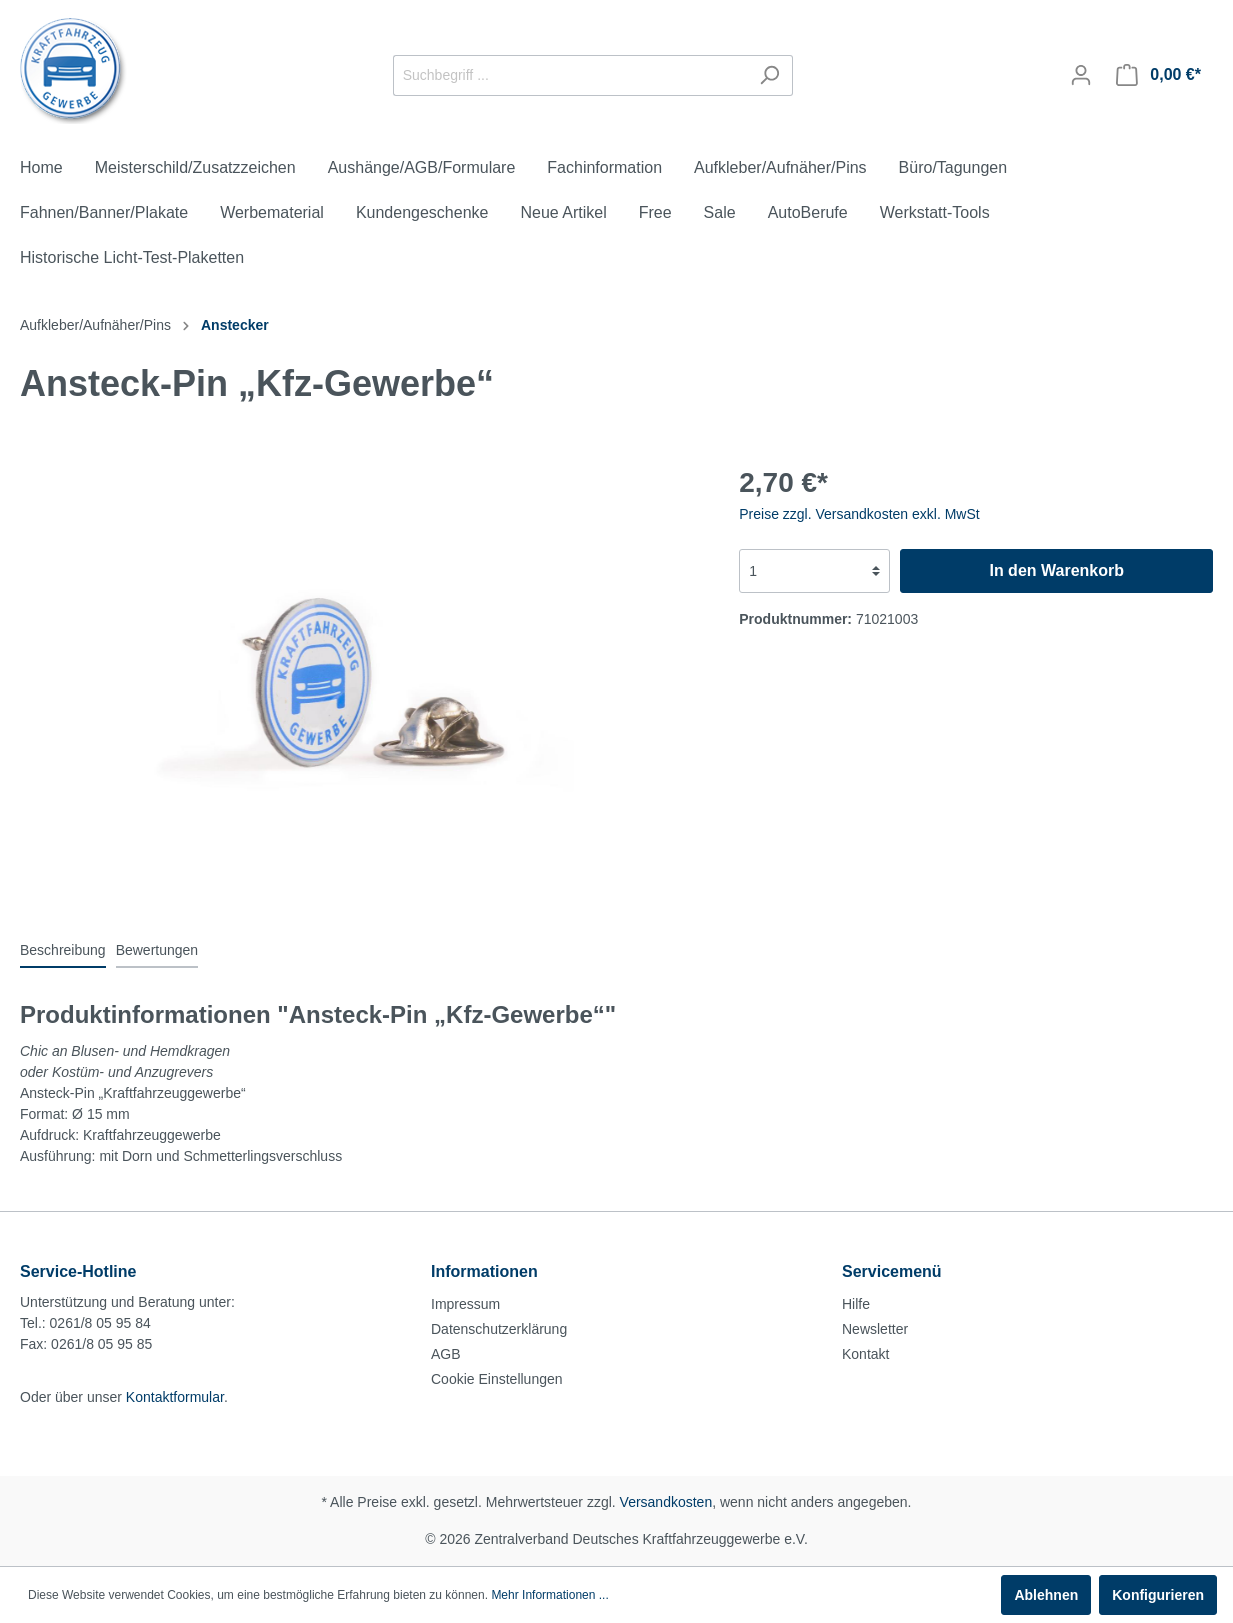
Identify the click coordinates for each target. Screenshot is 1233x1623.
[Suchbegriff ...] (570, 75)
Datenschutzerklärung (499, 1329)
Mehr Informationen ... (549, 1595)
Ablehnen (1046, 1595)
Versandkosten (666, 1502)
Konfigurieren (1158, 1595)
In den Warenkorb (1056, 570)
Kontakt (865, 1354)
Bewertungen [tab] (157, 950)
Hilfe (856, 1304)
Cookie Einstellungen (497, 1379)
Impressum (465, 1304)
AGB (446, 1354)
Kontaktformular (175, 1397)
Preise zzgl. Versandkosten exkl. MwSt (859, 514)
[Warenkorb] (1158, 75)
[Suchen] (769, 75)
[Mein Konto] (1081, 75)
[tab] (63, 950)
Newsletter (875, 1329)
